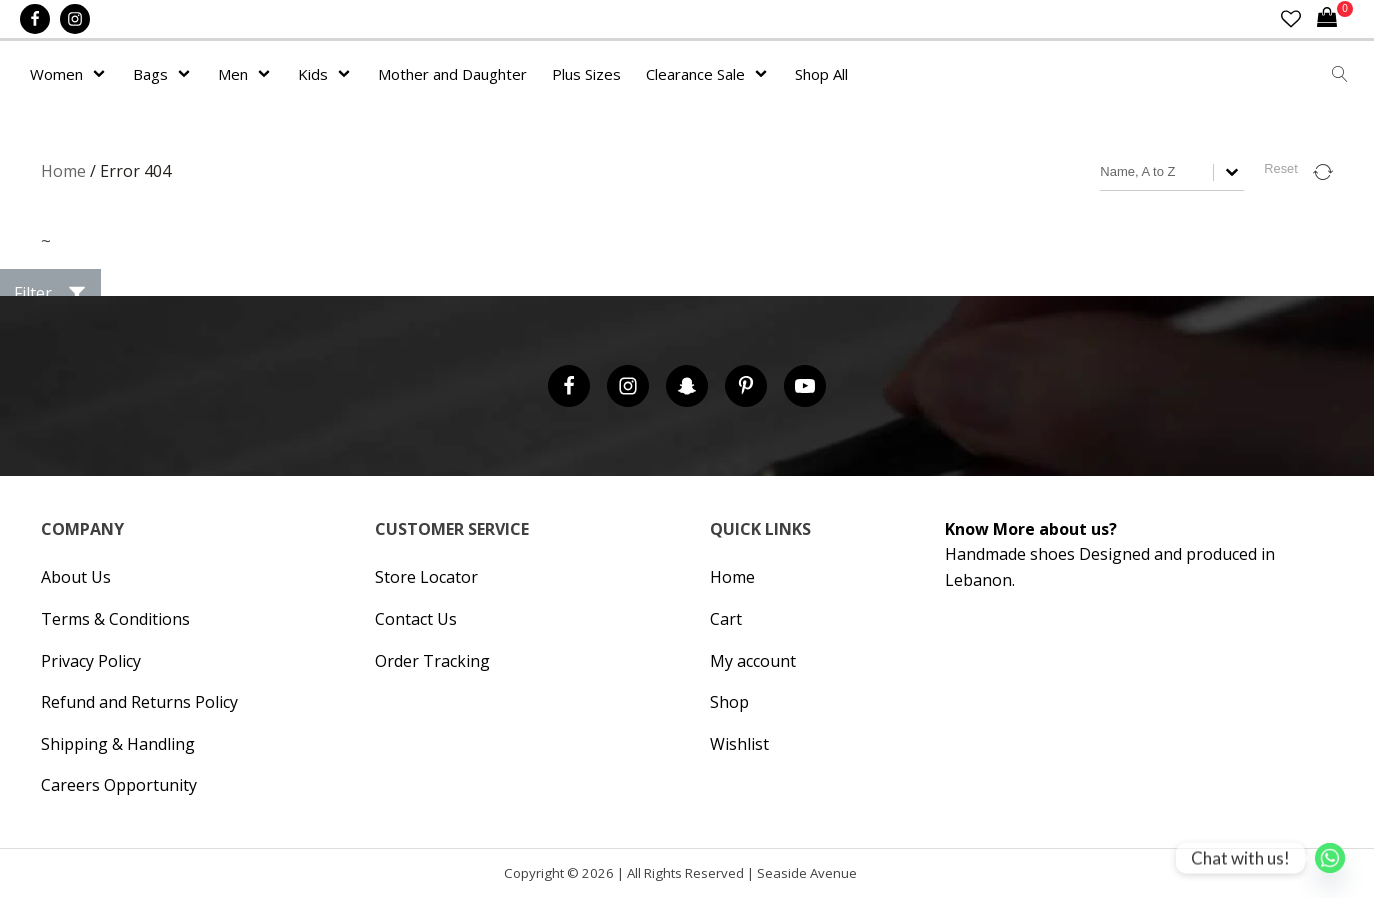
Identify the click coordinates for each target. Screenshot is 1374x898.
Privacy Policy (91, 661)
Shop (729, 702)
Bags (150, 74)
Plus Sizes (586, 74)
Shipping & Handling (118, 744)
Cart (726, 619)
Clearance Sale (695, 74)
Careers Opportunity (119, 785)
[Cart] (1335, 19)
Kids (313, 74)
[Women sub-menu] (103, 74)
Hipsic (868, 877)
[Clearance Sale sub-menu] (765, 74)
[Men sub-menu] (268, 74)
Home (63, 171)
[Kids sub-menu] (348, 74)
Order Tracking (432, 661)
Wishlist (739, 744)
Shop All (821, 74)
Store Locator (426, 577)
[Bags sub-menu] (188, 74)
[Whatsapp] (1330, 858)
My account (753, 661)
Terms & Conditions (115, 619)
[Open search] (1340, 74)
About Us (76, 577)
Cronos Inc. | (863, 877)
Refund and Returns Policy (139, 702)
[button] (50, 294)
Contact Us (416, 619)
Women (56, 74)
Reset (1280, 168)
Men (233, 74)
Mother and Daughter (452, 74)
